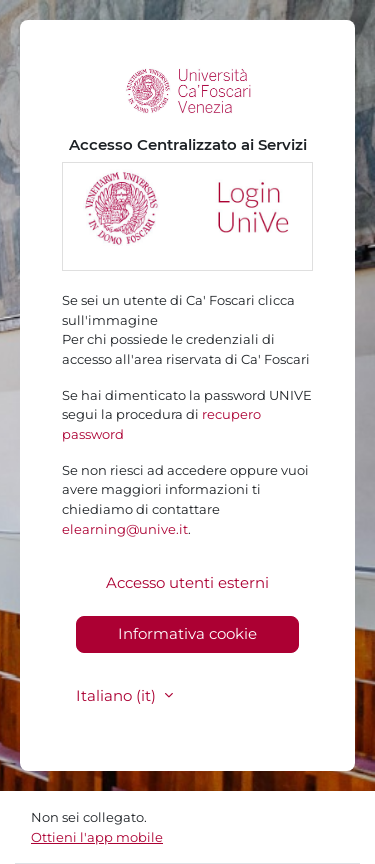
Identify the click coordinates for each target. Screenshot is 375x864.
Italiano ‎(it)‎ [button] (118, 695)
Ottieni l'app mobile (97, 837)
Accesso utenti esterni (187, 582)
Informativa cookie (187, 633)
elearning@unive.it (125, 529)
